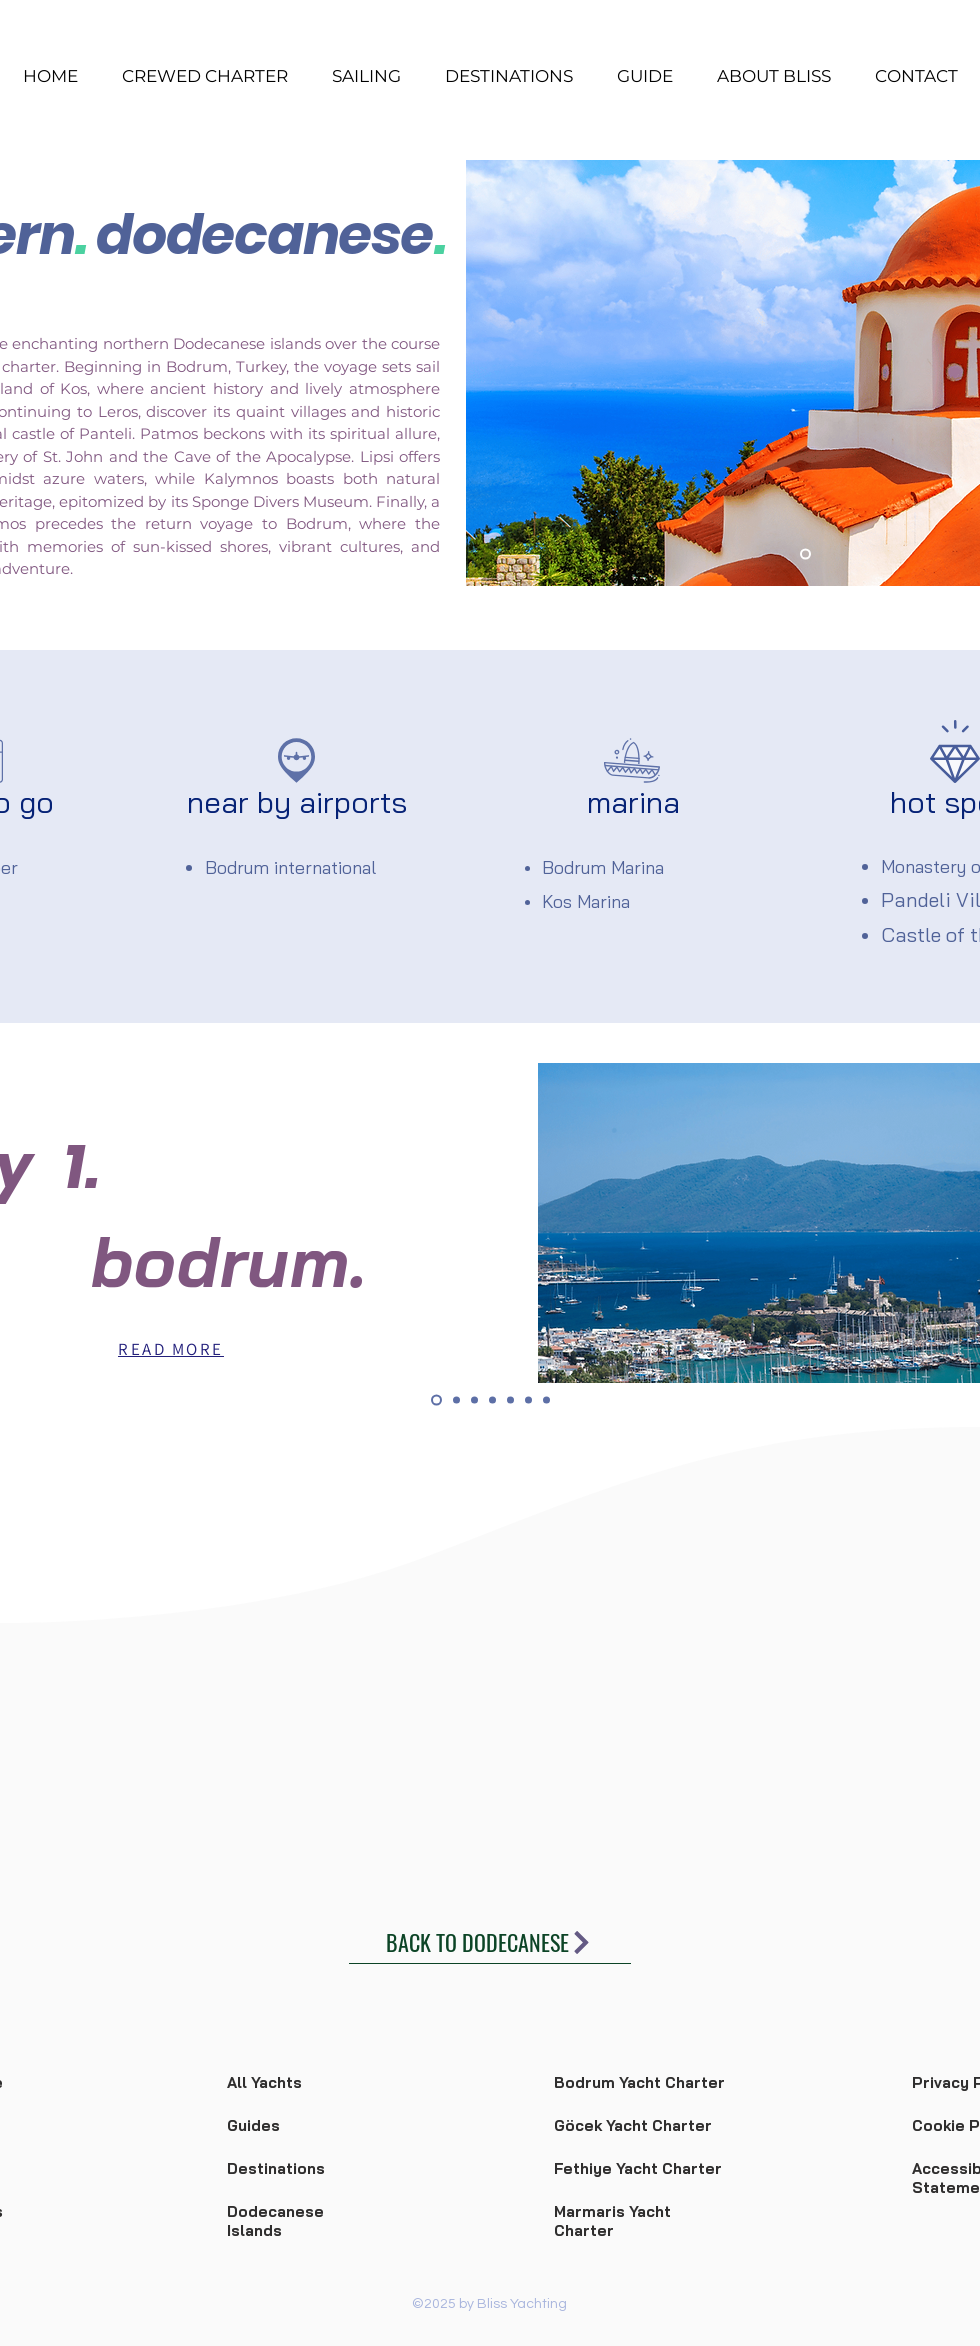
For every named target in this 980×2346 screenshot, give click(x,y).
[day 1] (436, 1400)
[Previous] (494, 373)
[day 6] (528, 1400)
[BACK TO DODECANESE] (490, 1942)
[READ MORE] (171, 1349)
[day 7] (546, 1400)
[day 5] (510, 1400)
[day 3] (474, 1400)
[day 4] (492, 1400)
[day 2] (456, 1400)
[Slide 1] (805, 554)
